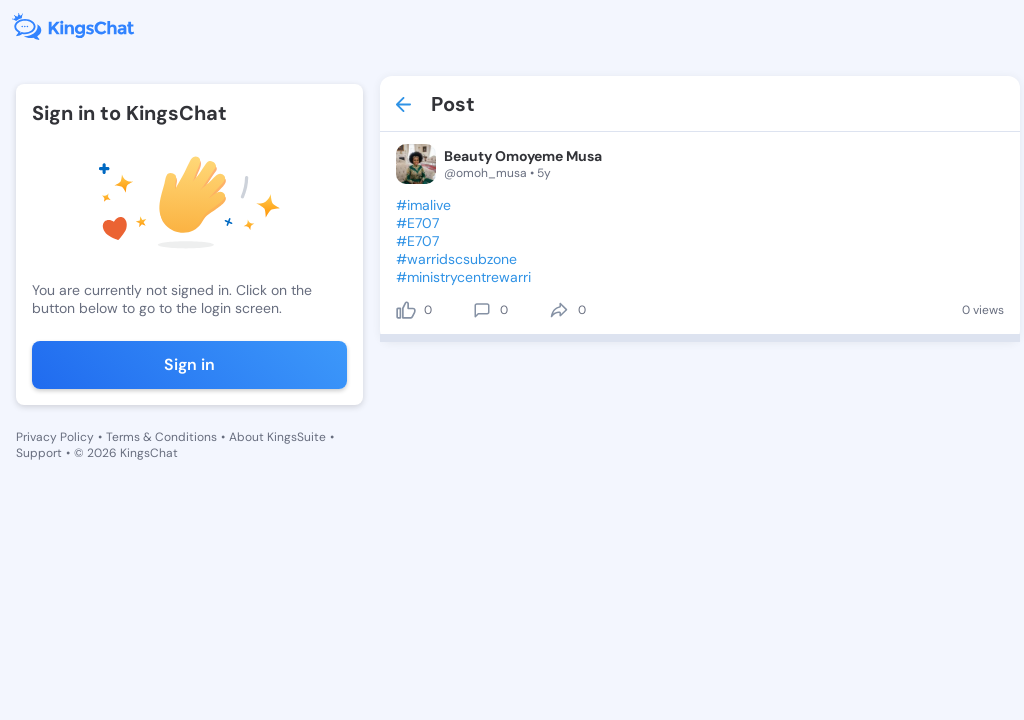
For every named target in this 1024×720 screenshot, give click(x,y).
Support (39, 453)
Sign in (189, 364)
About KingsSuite (277, 437)
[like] (406, 310)
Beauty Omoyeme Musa (523, 156)
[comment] (482, 310)
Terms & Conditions (161, 437)
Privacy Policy (55, 437)
